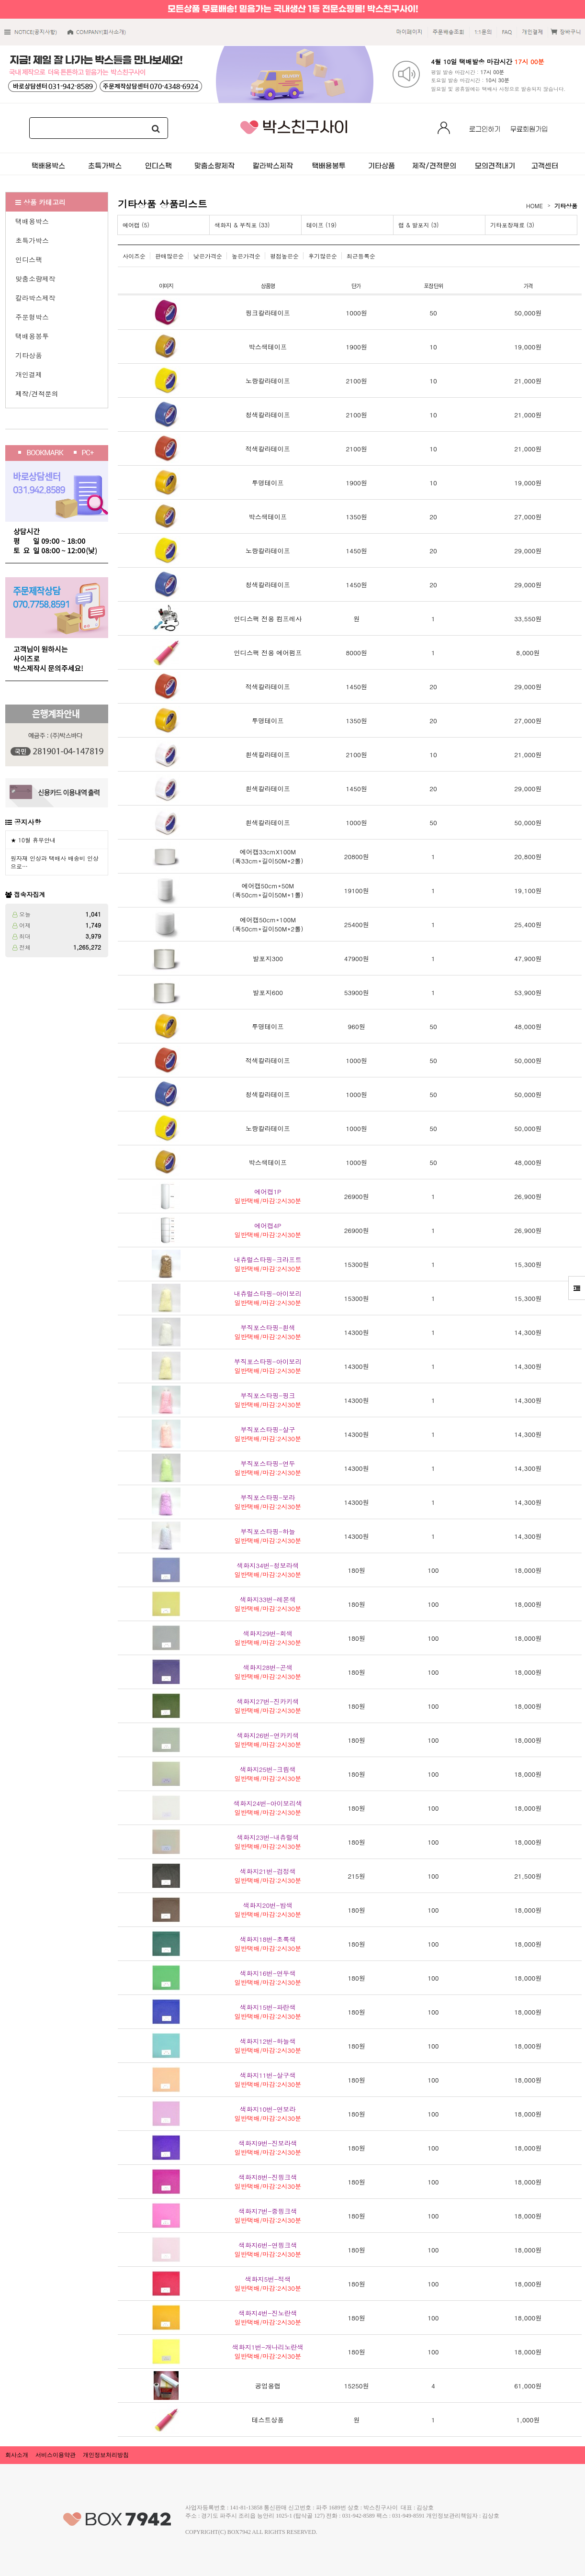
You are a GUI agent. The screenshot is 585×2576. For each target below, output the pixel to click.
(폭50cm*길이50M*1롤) (267, 890)
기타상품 (28, 355)
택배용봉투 (32, 336)
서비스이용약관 (55, 2455)
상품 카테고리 (40, 202)
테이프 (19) (321, 225)
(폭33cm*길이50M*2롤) (267, 856)
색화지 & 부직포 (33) (242, 225)
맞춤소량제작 (35, 278)
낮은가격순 (207, 255)
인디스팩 (28, 259)
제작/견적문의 (36, 393)
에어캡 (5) (136, 225)
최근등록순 (361, 255)
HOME (534, 206)
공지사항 (27, 822)
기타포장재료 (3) (512, 225)
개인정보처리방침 (106, 2455)
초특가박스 (32, 240)
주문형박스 (32, 317)
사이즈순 (134, 255)
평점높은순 (284, 255)
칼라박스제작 (35, 297)
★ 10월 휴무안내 (33, 840)
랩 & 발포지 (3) (418, 225)
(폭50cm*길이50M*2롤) (267, 924)
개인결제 (28, 374)
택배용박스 (32, 221)
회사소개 (16, 2455)
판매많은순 (169, 255)
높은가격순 (246, 255)
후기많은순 (322, 255)
